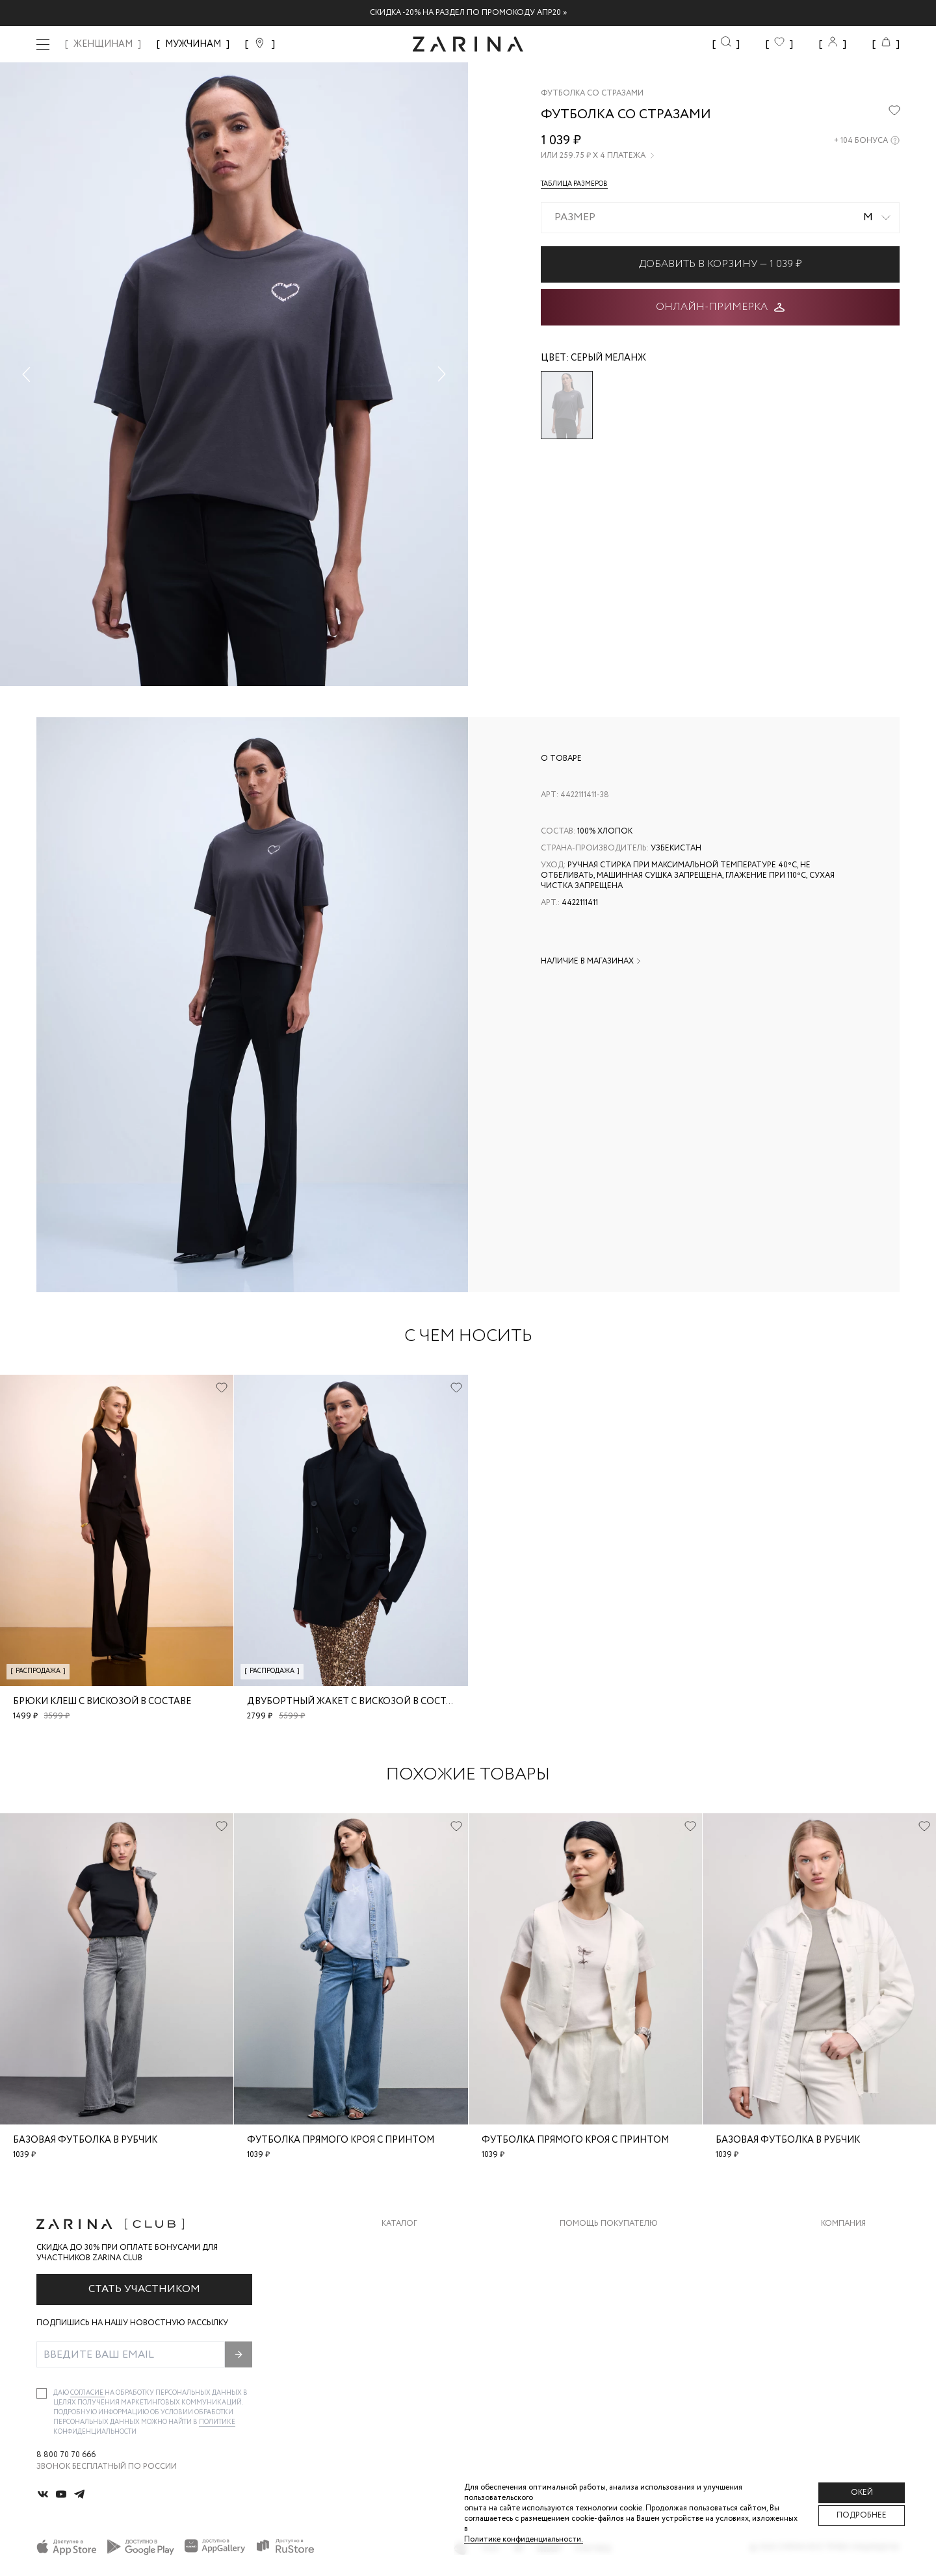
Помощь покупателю (609, 2224)
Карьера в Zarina (855, 2269)
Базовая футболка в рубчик (85, 2140)
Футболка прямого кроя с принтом (340, 2140)
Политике (217, 2422)
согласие (87, 2393)
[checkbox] (41, 2393)
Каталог (399, 2224)
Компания (843, 2224)
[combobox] (720, 217)
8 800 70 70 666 (66, 2455)
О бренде (840, 2243)
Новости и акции (860, 2321)
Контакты (843, 2295)
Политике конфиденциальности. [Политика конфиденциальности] (523, 2539)
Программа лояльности (613, 2321)
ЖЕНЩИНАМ (103, 44)
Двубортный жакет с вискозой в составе (355, 1701)
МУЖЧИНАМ (193, 44)
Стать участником (144, 2289)
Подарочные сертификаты (619, 2347)
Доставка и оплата (602, 2243)
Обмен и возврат (596, 2269)
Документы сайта (600, 2373)
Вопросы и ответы (602, 2295)
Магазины (842, 2347)
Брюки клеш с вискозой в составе (102, 1701)
